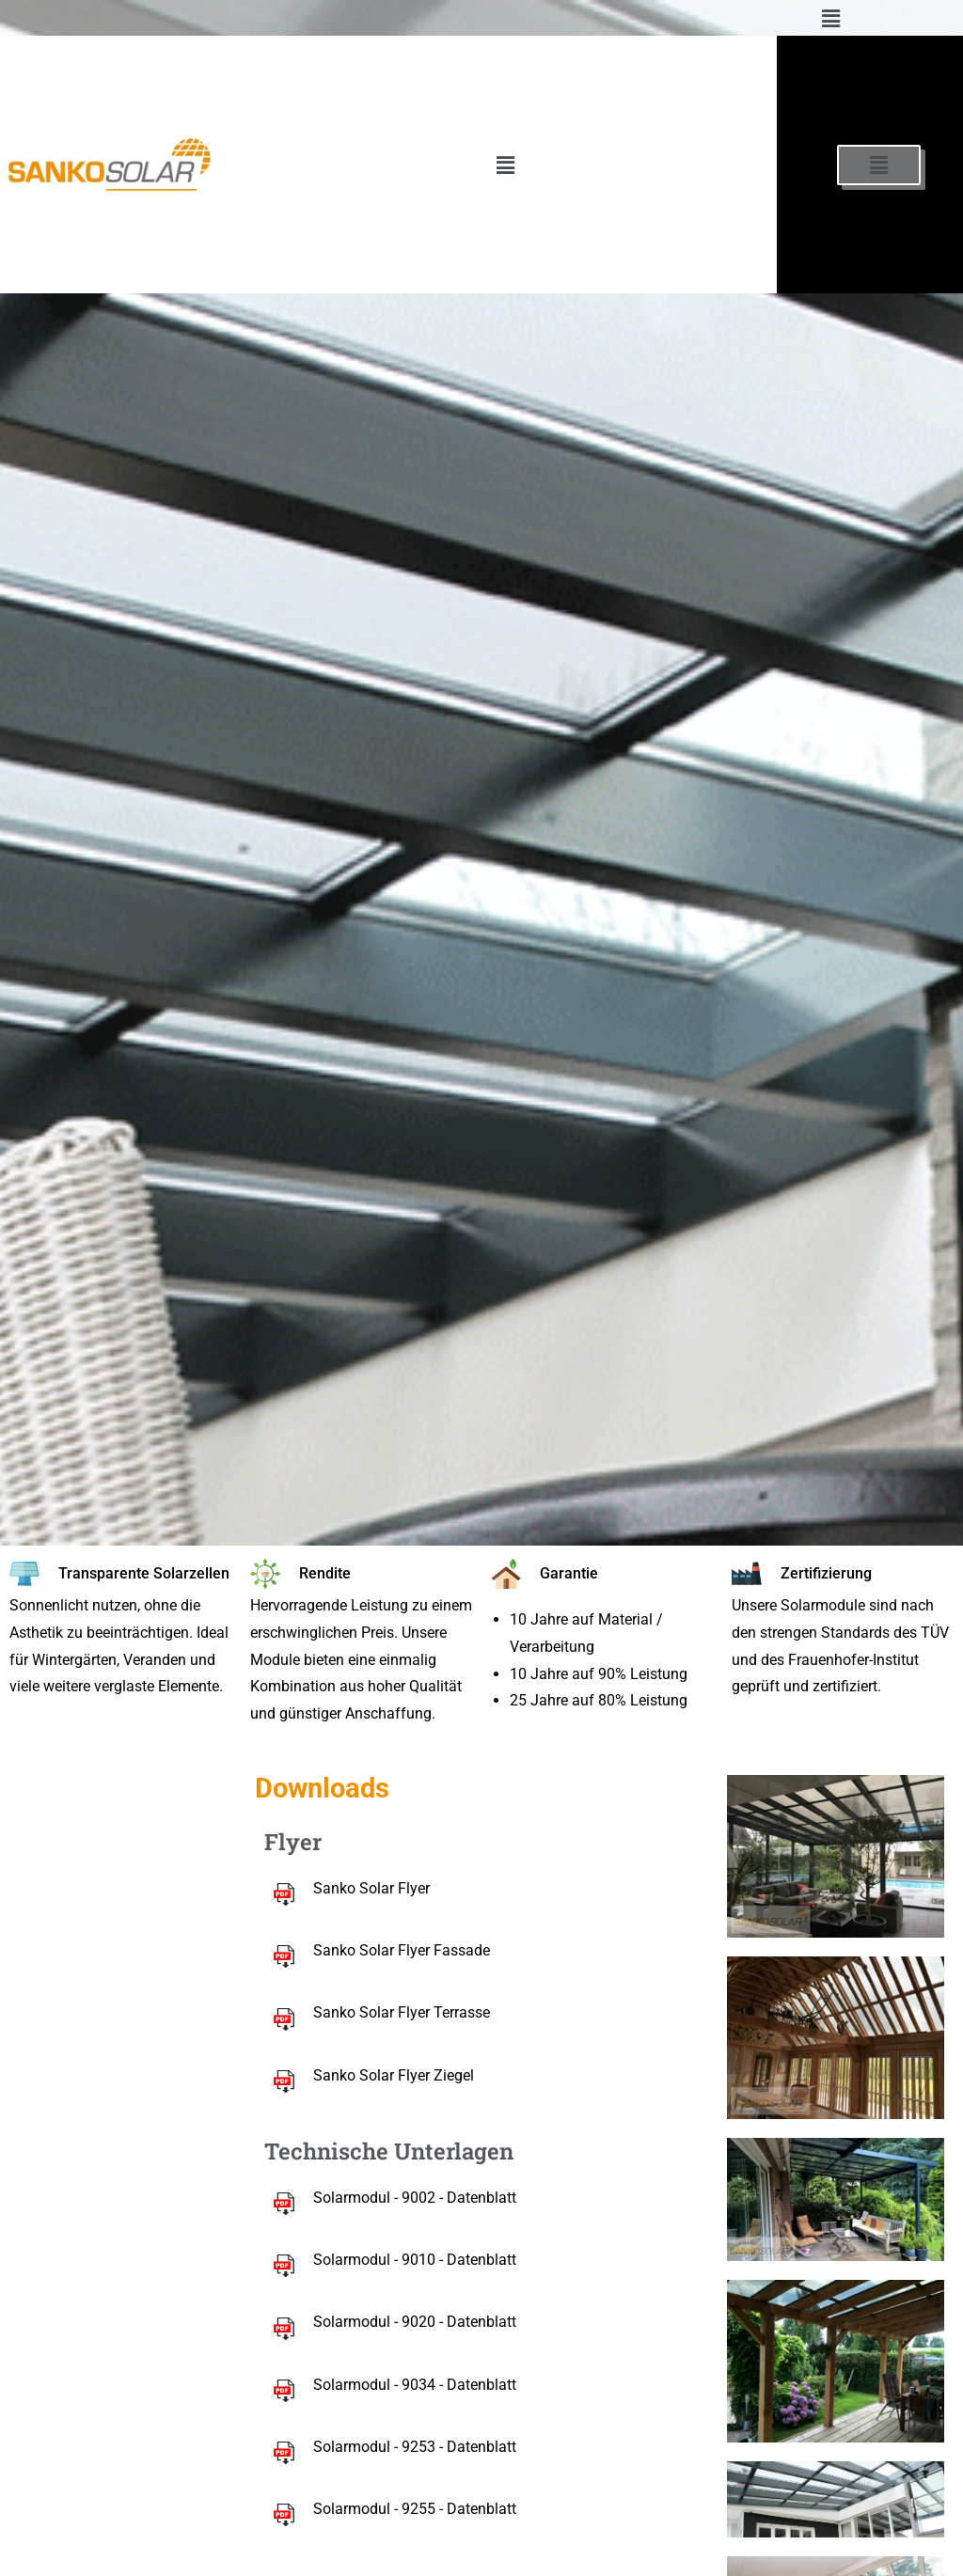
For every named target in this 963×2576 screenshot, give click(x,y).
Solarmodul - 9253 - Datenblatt (414, 2447)
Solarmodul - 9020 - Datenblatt (414, 2322)
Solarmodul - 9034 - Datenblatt (414, 2385)
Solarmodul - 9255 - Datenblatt (414, 2509)
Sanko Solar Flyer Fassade (401, 1950)
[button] (830, 18)
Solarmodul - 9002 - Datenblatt (414, 2198)
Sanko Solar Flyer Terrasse (401, 2012)
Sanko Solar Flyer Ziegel (393, 2075)
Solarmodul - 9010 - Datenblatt (414, 2260)
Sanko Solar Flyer (371, 1888)
